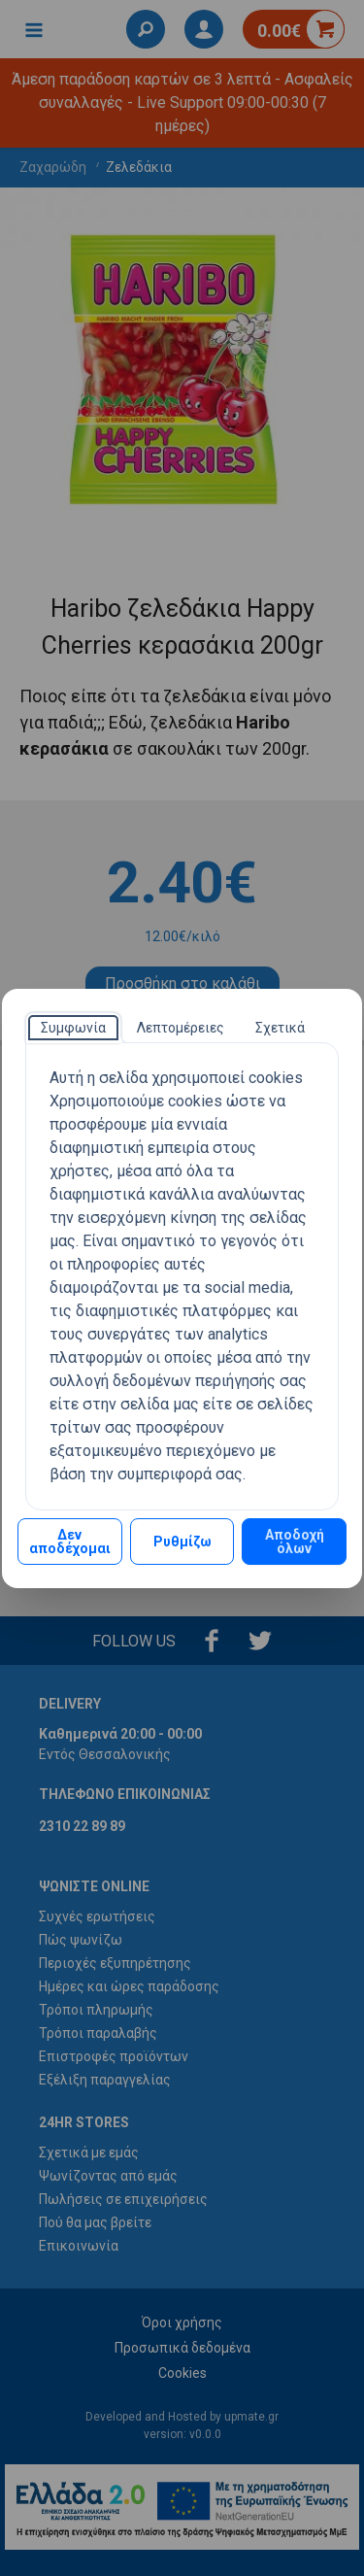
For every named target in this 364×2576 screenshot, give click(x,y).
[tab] (73, 1027)
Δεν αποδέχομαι (70, 1541)
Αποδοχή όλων (294, 1541)
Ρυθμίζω (182, 1541)
